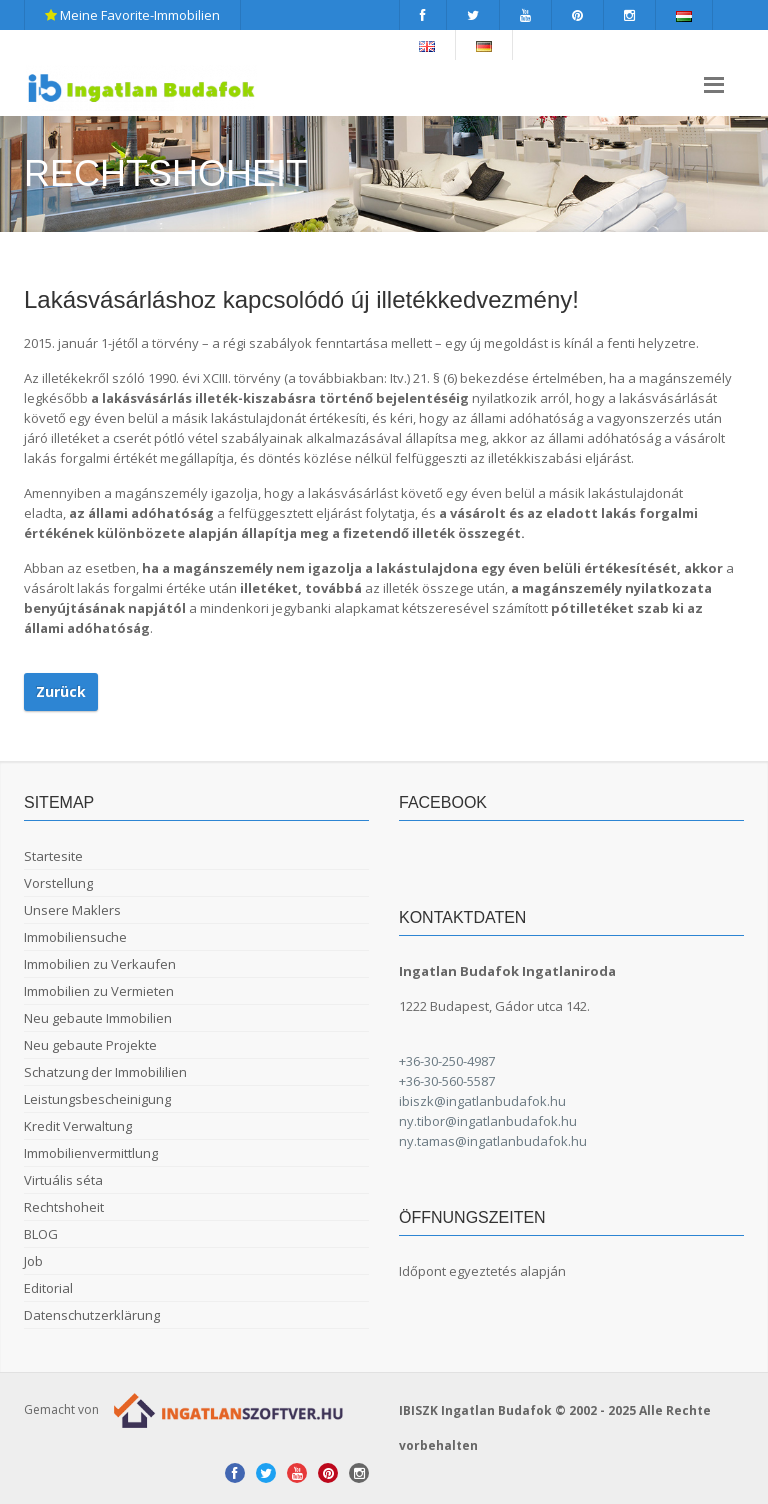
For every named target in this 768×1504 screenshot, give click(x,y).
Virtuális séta (63, 1180)
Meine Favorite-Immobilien (132, 15)
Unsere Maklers (72, 910)
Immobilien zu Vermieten (99, 991)
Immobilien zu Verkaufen (100, 964)
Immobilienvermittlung (91, 1153)
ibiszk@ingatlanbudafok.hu (482, 1101)
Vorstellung (58, 883)
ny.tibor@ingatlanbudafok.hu (488, 1121)
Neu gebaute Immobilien (98, 1018)
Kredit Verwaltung (78, 1126)
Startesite (53, 856)
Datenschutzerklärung (92, 1315)
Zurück (61, 691)
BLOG (41, 1234)
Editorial (48, 1288)
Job (33, 1261)
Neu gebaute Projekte (90, 1045)
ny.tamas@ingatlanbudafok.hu (493, 1141)
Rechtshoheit (64, 1207)
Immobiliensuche (75, 937)
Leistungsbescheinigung (97, 1099)
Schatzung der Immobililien (105, 1072)
